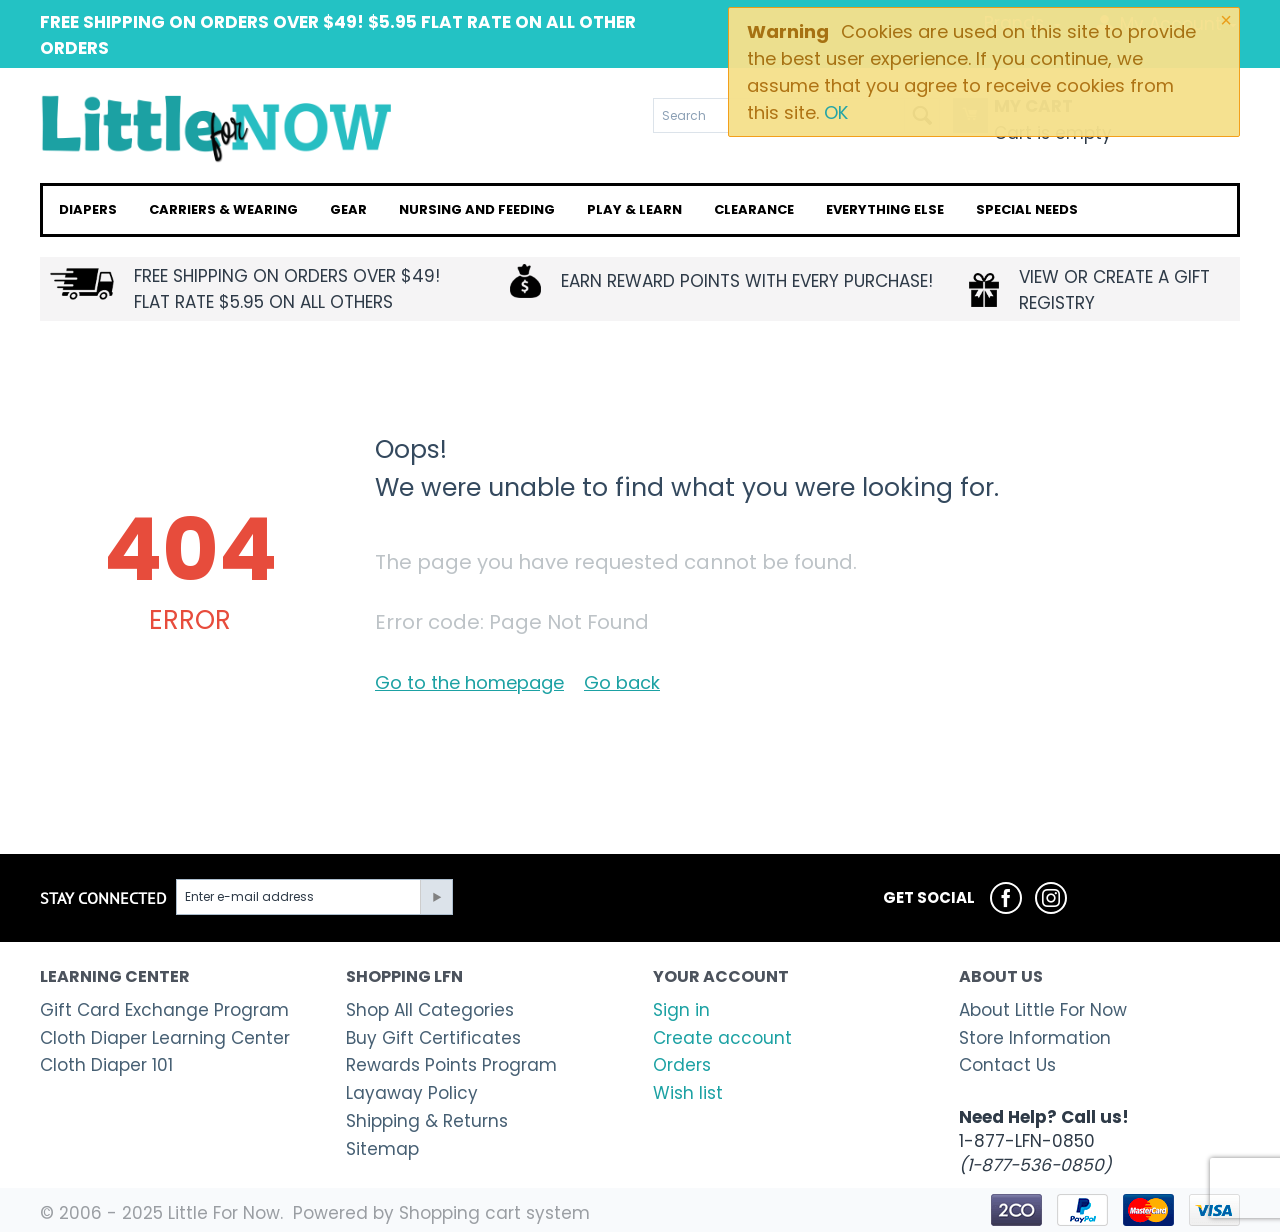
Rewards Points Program (451, 1065)
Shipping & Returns (427, 1121)
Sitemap (382, 1149)
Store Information (1035, 1038)
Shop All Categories (430, 1010)
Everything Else (885, 209)
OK (836, 112)
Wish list (688, 1093)
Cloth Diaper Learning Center (165, 1038)
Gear (348, 209)
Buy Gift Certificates (433, 1038)
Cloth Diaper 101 (106, 1065)
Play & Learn (634, 209)
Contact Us (1007, 1065)
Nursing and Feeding (477, 209)
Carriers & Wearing (223, 209)
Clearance (754, 209)
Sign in (681, 1010)
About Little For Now (1043, 1010)
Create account (722, 1038)
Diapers (88, 209)
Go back (622, 682)
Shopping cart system (494, 1213)
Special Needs (1027, 209)
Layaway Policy (412, 1093)
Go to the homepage (469, 682)
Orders (682, 1065)
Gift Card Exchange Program (164, 1010)
